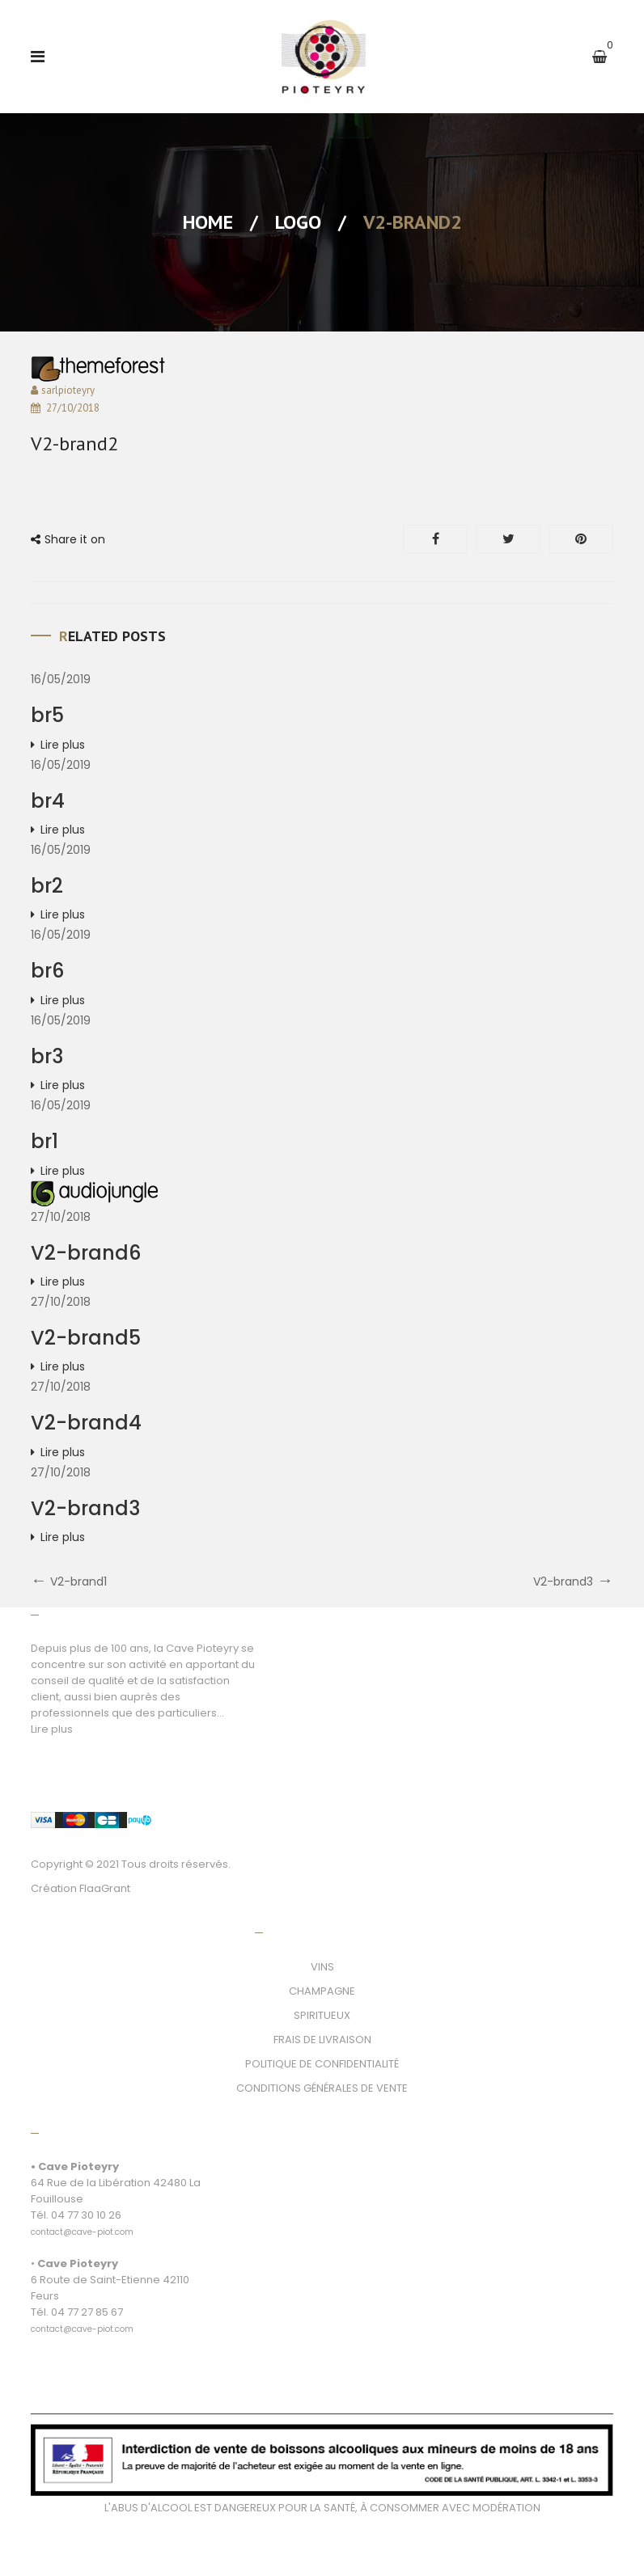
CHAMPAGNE (322, 1991)
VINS (322, 1966)
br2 (47, 885)
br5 (47, 715)
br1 (44, 1141)
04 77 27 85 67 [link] (87, 2312)
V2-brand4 (86, 1422)
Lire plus (62, 745)
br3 (47, 1056)
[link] (82, 2223)
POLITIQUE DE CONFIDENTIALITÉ (322, 2063)
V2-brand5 (86, 1337)
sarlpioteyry (68, 390)
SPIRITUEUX (322, 2015)
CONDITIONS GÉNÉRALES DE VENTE (322, 2088)
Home (208, 221)
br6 (47, 970)
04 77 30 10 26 (86, 2215)
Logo (298, 221)
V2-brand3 (85, 1508)
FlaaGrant (104, 1888)
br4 (48, 801)
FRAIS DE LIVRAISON (322, 2039)
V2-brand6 (86, 1252)
